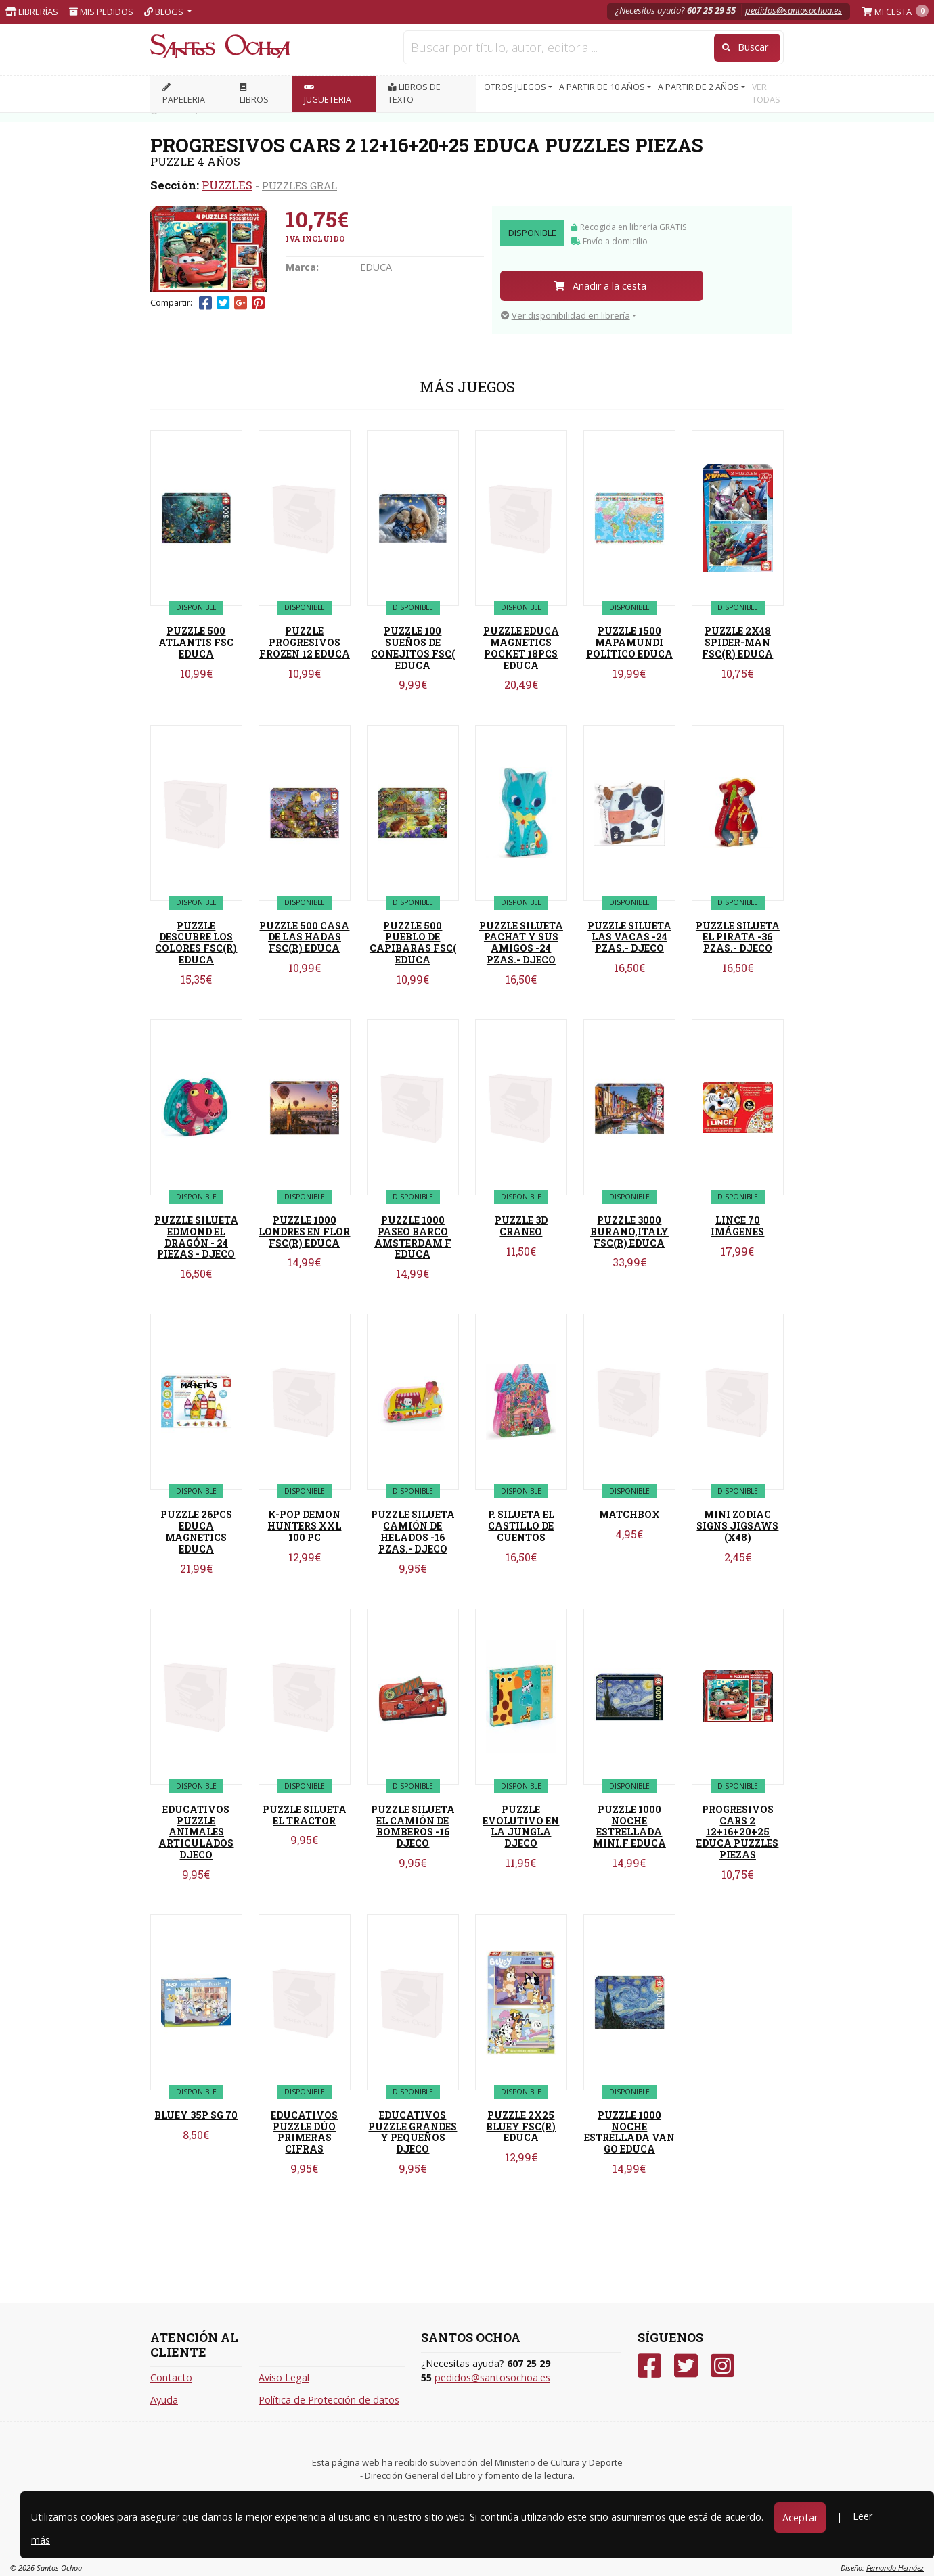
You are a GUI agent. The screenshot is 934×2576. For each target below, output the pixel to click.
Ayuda (164, 2399)
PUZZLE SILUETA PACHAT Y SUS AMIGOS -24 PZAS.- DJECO (521, 942)
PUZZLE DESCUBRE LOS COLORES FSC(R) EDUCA (196, 942)
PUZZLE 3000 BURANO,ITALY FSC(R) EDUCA (629, 1231)
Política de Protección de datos (329, 2399)
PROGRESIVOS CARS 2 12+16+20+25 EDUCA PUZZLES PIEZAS (737, 1832)
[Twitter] (686, 2366)
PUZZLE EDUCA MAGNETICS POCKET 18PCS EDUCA (521, 647)
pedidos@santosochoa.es (793, 10)
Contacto (171, 2377)
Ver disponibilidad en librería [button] (565, 315)
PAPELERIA (183, 94)
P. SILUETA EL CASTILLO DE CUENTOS (521, 1526)
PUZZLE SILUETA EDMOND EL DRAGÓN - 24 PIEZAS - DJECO (196, 1237)
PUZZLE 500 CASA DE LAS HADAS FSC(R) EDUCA (304, 937)
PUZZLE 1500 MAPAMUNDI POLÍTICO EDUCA (629, 642)
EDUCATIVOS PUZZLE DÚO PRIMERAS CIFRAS (304, 2132)
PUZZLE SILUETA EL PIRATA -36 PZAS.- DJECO (738, 937)
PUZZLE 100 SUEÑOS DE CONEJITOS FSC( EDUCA (413, 647)
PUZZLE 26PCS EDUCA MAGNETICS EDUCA (196, 1531)
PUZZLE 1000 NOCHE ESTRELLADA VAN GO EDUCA (629, 2132)
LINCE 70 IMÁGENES (737, 1226)
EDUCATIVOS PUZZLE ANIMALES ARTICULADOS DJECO (196, 1832)
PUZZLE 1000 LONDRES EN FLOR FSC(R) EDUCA (304, 1231)
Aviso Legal (284, 2377)
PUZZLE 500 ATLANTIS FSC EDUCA (196, 642)
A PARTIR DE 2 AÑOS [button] (699, 87)
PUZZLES (227, 185)
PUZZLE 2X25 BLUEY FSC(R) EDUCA (521, 2126)
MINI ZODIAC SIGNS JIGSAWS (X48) (737, 1526)
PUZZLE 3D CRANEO (521, 1226)
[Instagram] (722, 2366)
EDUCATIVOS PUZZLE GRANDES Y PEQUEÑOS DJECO (412, 2132)
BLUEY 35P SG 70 (196, 2115)
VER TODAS (766, 93)
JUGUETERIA (327, 94)
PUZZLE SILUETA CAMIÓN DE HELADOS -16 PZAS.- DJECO (413, 1531)
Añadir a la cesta (600, 285)
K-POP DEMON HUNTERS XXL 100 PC (304, 1526)
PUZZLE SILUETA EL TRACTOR (305, 1815)
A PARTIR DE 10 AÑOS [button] (603, 87)
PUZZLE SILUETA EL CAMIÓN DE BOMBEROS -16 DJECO (413, 1826)
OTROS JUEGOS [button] (516, 87)
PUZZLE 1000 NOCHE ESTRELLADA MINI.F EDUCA (629, 1826)
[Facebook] (649, 2366)
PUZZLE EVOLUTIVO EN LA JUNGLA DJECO (521, 1826)
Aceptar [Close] (800, 2517)
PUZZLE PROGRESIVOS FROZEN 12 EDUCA (304, 642)
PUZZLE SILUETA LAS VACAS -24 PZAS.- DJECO (629, 937)
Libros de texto (414, 93)
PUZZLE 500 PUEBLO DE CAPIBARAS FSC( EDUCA (413, 942)
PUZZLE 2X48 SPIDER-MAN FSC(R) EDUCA (737, 642)
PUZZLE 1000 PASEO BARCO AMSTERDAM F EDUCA (412, 1237)
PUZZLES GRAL (299, 185)
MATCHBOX (629, 1514)
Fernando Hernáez (895, 2567)
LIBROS (254, 94)
